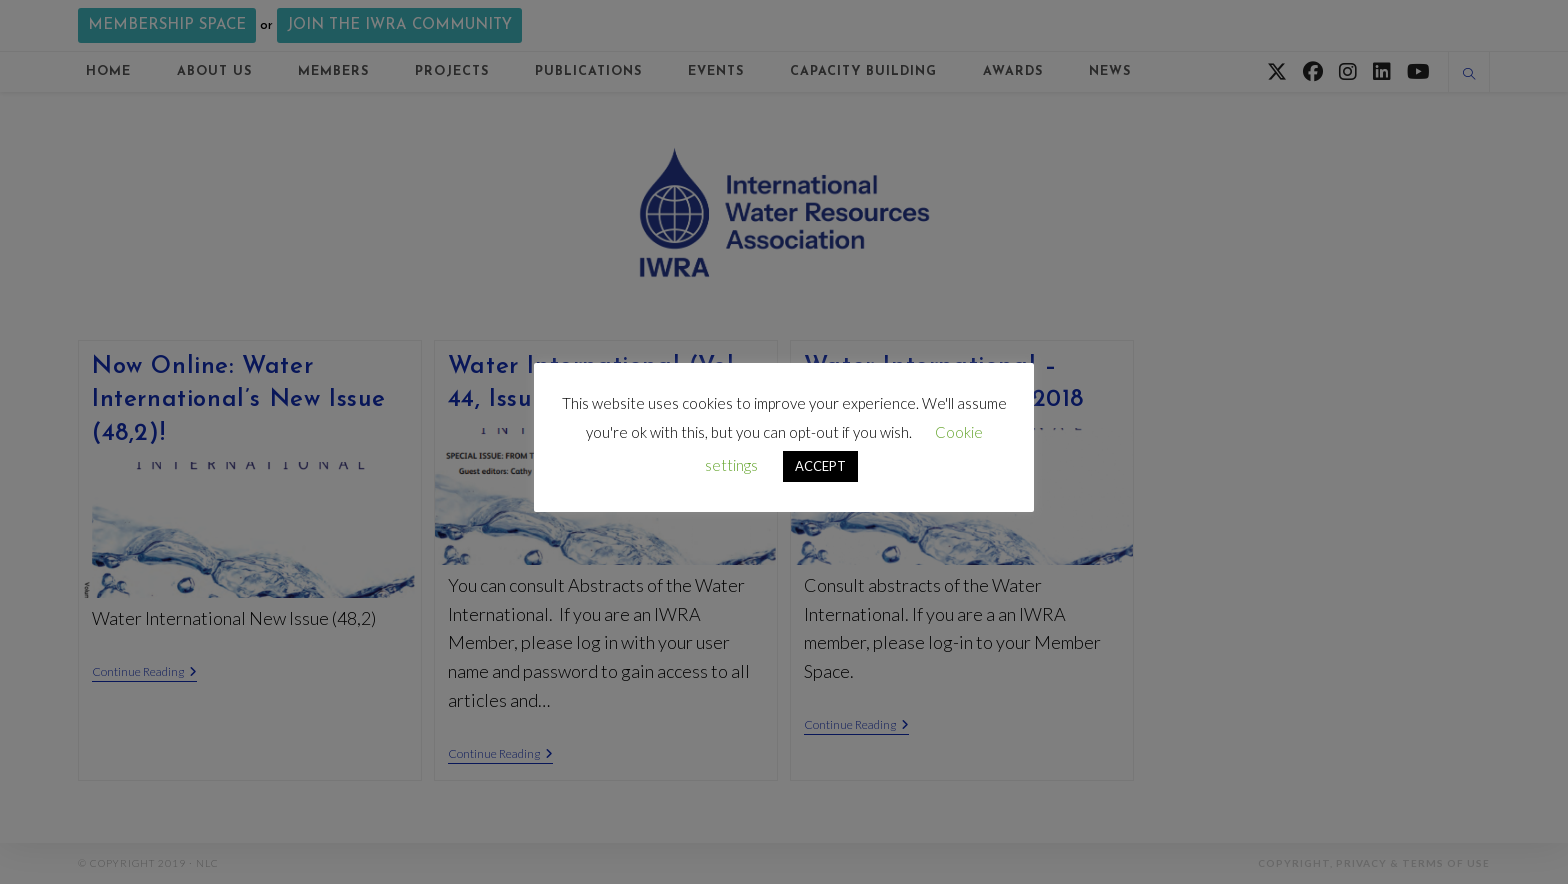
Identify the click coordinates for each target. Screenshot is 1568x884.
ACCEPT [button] (820, 466)
